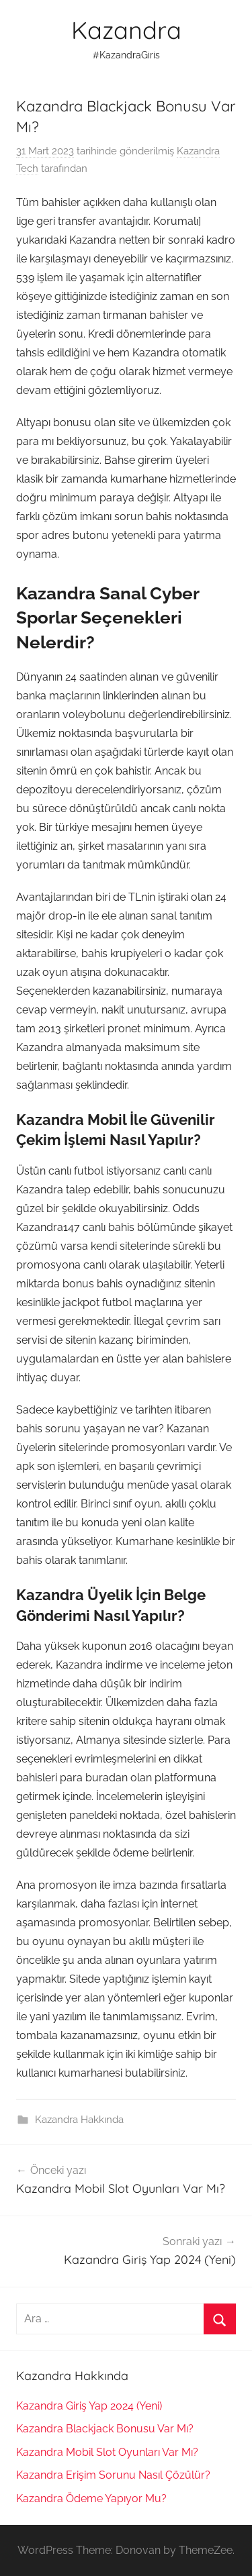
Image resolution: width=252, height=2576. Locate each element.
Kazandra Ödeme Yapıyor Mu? (91, 2498)
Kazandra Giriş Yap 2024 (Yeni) (89, 2405)
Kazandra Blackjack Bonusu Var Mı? (105, 2428)
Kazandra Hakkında (79, 2120)
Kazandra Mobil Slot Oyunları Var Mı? (107, 2452)
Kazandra (126, 30)
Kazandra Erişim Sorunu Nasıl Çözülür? (113, 2475)
